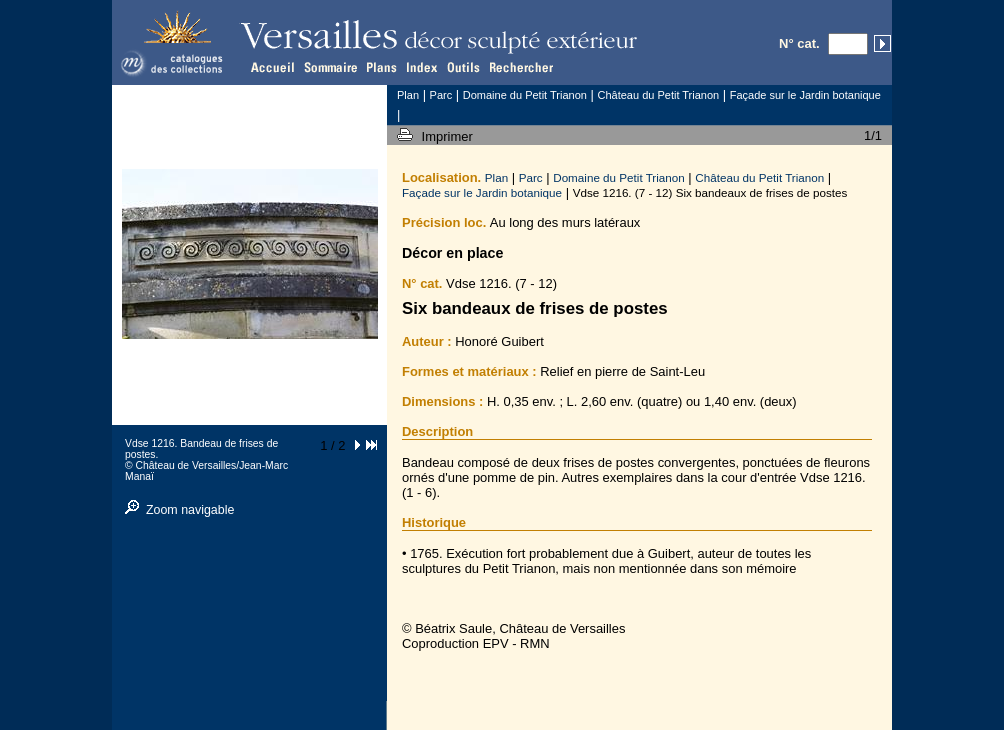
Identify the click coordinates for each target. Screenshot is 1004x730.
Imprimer (449, 136)
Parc (531, 177)
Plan (496, 177)
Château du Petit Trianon (759, 177)
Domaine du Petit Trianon (619, 177)
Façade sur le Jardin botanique (482, 192)
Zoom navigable (190, 510)
